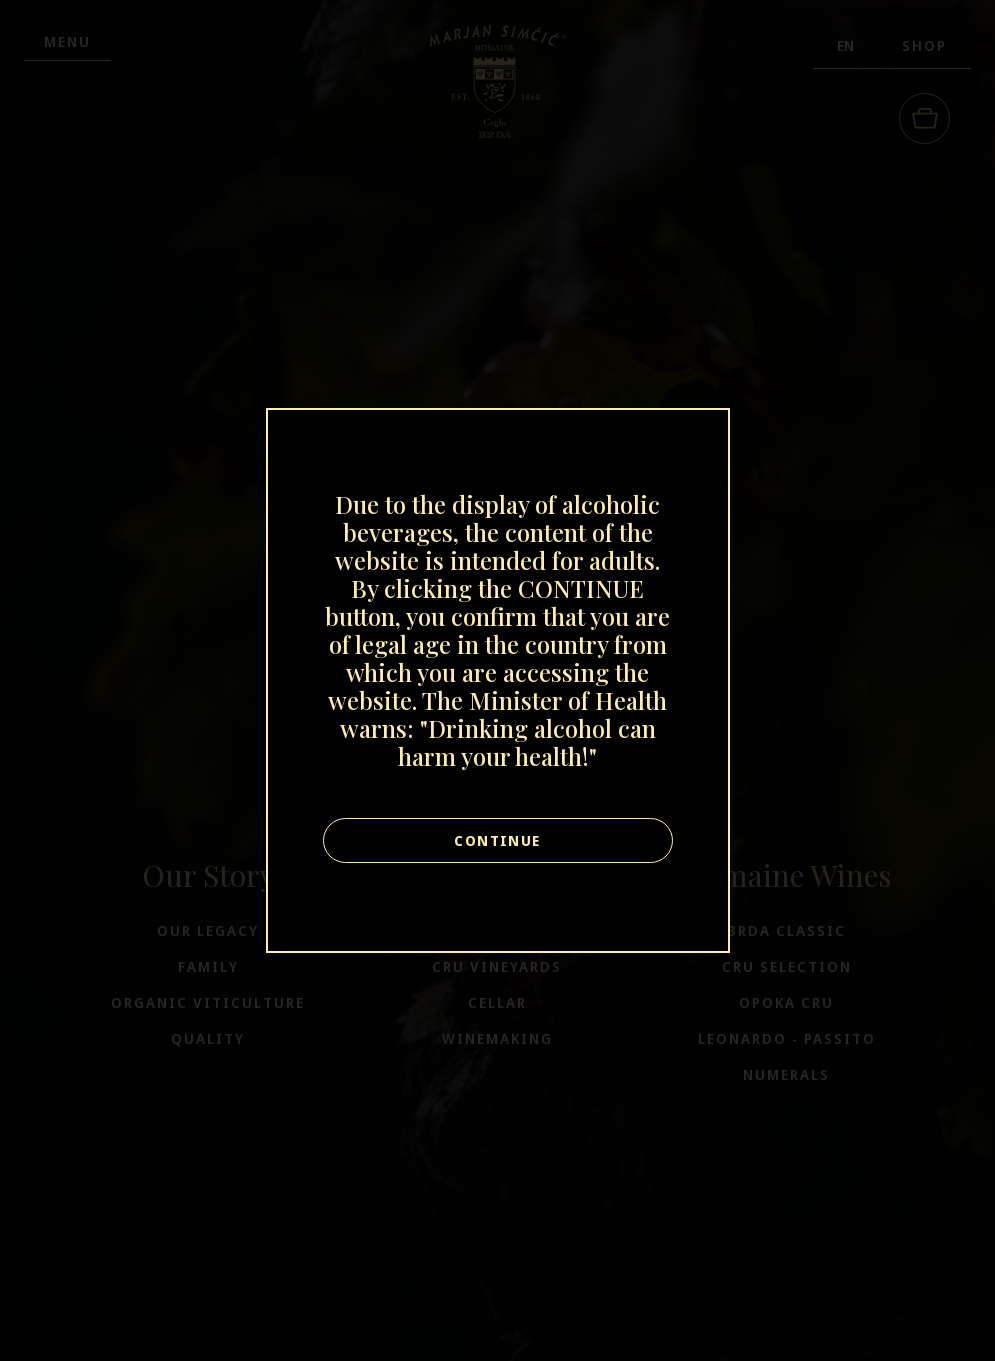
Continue (497, 840)
